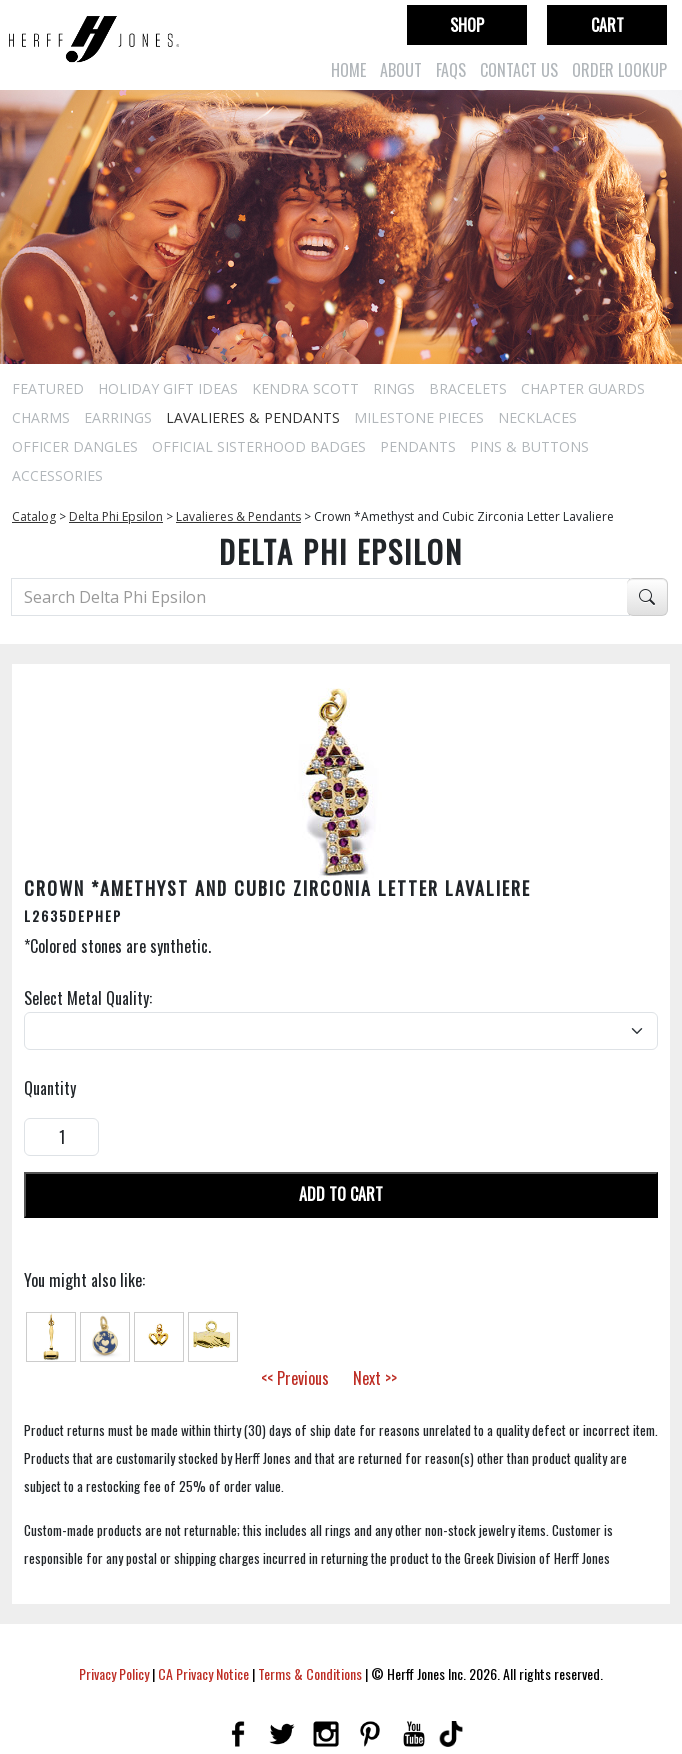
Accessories (57, 475)
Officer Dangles (75, 446)
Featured (48, 388)
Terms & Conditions (310, 1673)
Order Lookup (619, 70)
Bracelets (468, 388)
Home (348, 70)
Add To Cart (341, 1194)
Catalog (34, 516)
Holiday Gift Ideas (168, 388)
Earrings (118, 417)
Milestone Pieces (419, 417)
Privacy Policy (114, 1673)
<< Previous (295, 1378)
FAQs (451, 70)
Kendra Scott (305, 388)
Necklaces (537, 417)
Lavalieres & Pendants (253, 417)
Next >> (375, 1378)
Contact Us (519, 70)
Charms (41, 417)
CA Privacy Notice (203, 1673)
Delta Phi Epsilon (116, 516)
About (401, 70)
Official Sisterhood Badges (259, 446)
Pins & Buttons (529, 446)
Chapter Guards (583, 388)
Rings (394, 388)
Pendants (418, 446)
